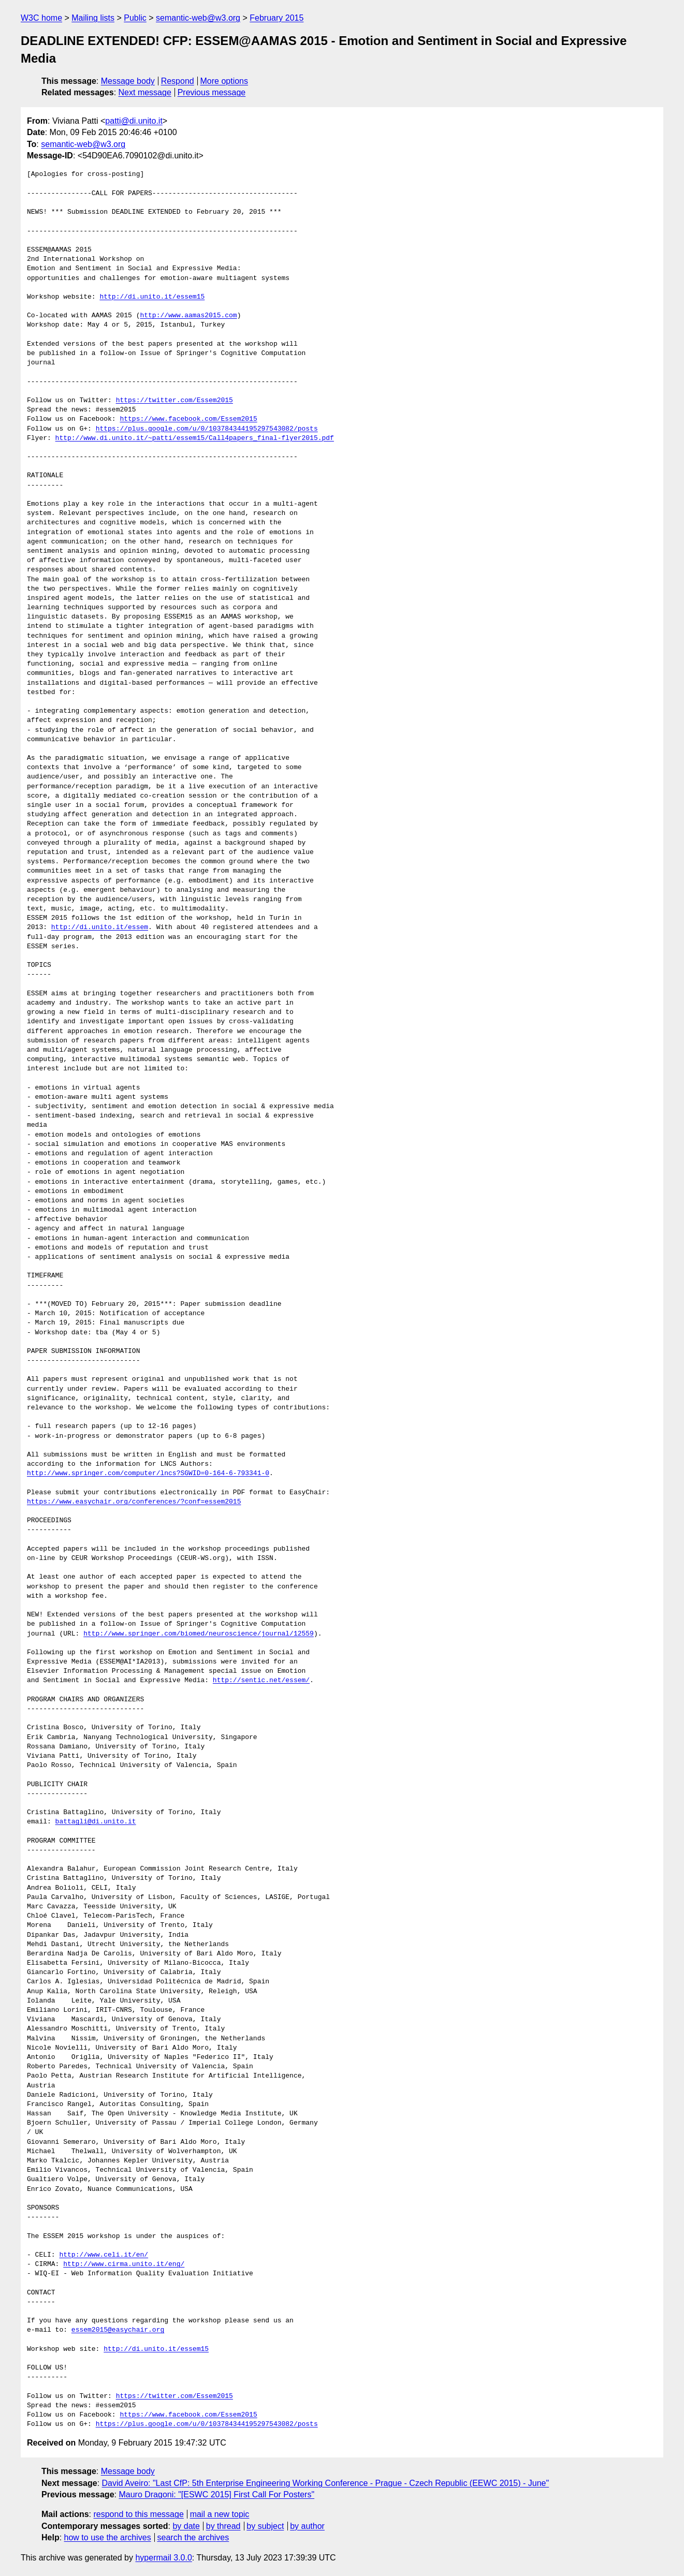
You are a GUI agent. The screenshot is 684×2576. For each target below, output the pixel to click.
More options (224, 81)
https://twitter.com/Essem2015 (174, 400)
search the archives (193, 2537)
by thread (223, 2526)
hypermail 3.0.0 (163, 2557)
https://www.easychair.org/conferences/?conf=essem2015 (134, 1502)
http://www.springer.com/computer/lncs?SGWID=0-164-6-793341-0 (148, 1473)
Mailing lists (92, 17)
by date (185, 2526)
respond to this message (138, 2514)
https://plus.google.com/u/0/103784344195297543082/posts (207, 429)
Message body (128, 81)
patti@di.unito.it (134, 120)
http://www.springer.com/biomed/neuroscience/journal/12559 (198, 1634)
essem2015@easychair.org (117, 2330)
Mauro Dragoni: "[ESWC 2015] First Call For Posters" (216, 2494)
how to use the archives (107, 2537)
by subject (265, 2526)
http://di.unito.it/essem (99, 927)
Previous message (212, 92)
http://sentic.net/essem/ (261, 1680)
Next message (145, 92)
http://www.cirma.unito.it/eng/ (123, 2264)
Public (135, 17)
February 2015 (276, 17)
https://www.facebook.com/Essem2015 (188, 419)
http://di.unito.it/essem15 (152, 297)
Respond (177, 81)
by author (307, 2526)
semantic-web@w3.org (198, 17)
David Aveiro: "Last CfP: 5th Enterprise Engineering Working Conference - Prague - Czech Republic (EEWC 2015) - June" (325, 2483)
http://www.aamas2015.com (188, 315)
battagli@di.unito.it (95, 1822)
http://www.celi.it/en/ (103, 2255)
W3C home (41, 17)
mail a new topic (220, 2514)
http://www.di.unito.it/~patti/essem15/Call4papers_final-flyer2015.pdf (194, 438)
